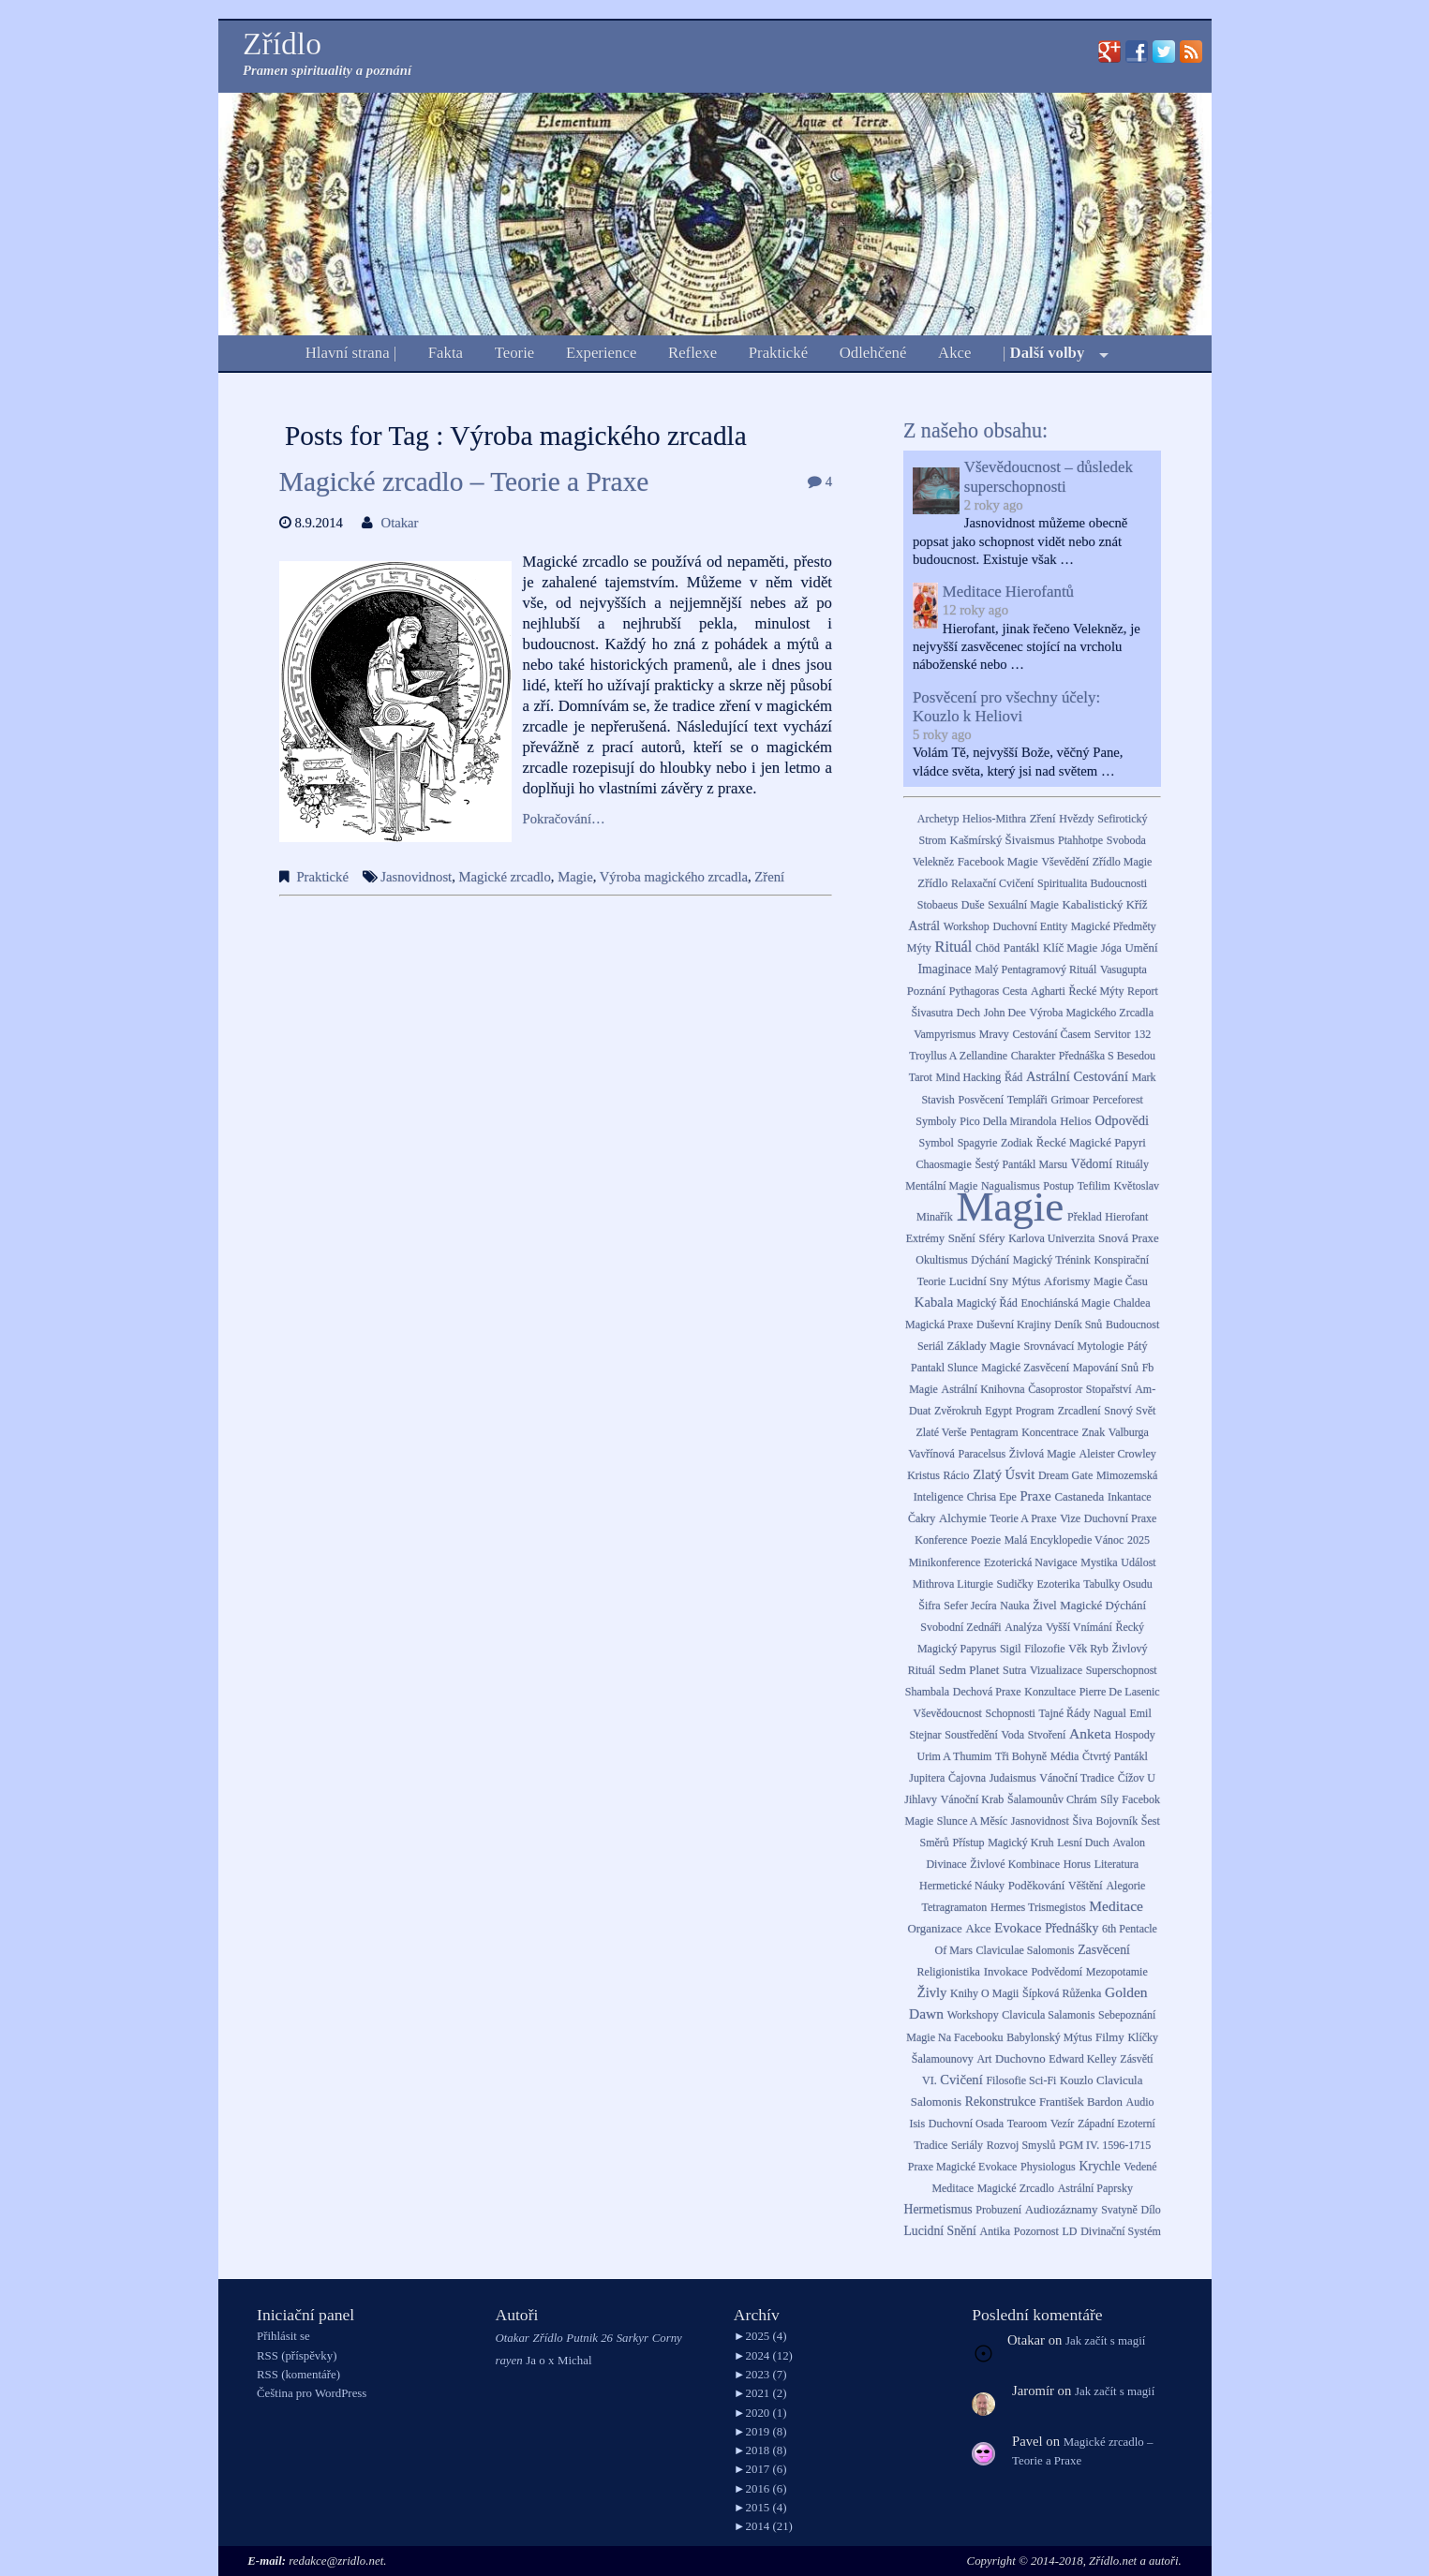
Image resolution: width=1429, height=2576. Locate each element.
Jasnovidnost (416, 876)
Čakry (921, 1518)
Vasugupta (1123, 969)
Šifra (929, 1605)
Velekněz (933, 861)
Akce (954, 353)
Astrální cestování (1077, 1076)
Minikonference (945, 1562)
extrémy (925, 1238)
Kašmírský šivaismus (1002, 840)
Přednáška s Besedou (1107, 1055)
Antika (995, 2231)
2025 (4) (760, 2336)
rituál (953, 946)
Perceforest (1118, 1099)
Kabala (934, 1302)
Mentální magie (941, 1185)
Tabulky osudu (1118, 1584)
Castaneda (1079, 1496)
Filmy (1109, 2037)
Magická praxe (939, 1324)
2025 (1138, 1540)
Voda (1013, 1734)
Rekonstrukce (1000, 2102)
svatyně (1119, 2209)
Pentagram (994, 1432)
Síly (1109, 1799)
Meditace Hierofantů (1008, 591)
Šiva (1083, 1821)
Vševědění (1065, 861)
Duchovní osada (966, 2123)
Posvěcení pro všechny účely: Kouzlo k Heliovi (1006, 706)
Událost (1138, 1562)
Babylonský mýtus (1049, 2037)
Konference (941, 1540)
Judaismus (1013, 1777)
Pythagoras (974, 991)
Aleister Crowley (1117, 1453)
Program (1035, 1410)
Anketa (1090, 1733)
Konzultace (1050, 1691)
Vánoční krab (973, 1799)
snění (961, 1238)
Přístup (968, 1842)
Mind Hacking (969, 1077)
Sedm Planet (969, 1670)
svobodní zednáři (960, 1627)
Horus (1077, 1864)
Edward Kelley (1082, 2058)
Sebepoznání (1126, 2014)
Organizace (934, 1928)
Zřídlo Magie (1123, 861)
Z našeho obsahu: (975, 430)
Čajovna (967, 1777)
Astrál (925, 926)
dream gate (1065, 1475)
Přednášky (1071, 1928)
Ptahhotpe (1080, 840)
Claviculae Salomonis (1025, 1950)
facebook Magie (998, 861)
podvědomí (1056, 1971)
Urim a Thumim (954, 1756)
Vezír (1062, 2123)
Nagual (1110, 1713)
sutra (1014, 1670)
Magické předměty (1113, 926)
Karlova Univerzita (1051, 1238)
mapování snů (1106, 1367)
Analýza (1023, 1627)
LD (1070, 2231)
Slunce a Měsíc (972, 1821)
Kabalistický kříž (1105, 904)
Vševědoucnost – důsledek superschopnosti (1048, 476)
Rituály (1132, 1164)
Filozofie (1044, 1648)
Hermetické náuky (962, 1885)
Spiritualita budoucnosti (1092, 883)
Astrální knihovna (983, 1389)
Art (983, 2058)
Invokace (1006, 1971)
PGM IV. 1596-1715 (1105, 2145)
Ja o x (540, 2360)
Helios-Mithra (994, 818)
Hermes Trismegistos (1038, 1907)
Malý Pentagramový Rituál (1035, 969)
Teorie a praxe (1023, 1518)
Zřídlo (932, 883)
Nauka (1014, 1605)
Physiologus (1048, 2166)
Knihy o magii (984, 1993)
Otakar (400, 522)
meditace (1116, 1906)
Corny (667, 2338)
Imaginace (944, 969)
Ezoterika (1058, 1584)
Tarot (920, 1077)
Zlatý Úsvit (1004, 1474)
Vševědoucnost (948, 1713)
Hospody (1134, 1734)
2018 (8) (760, 2450)
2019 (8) (760, 2431)
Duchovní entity (1029, 926)
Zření (769, 876)
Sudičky (1014, 1584)
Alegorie (1125, 1885)
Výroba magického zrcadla (674, 876)
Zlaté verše (940, 1432)
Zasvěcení (1104, 1950)
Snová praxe (1128, 1238)
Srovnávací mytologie (1073, 1346)
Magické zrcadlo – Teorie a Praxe (464, 481)
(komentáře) (298, 2374)
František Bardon (1081, 2102)
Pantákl (1022, 948)
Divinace (946, 1864)
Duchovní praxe (1120, 1518)
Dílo (1151, 2209)
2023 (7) (760, 2374)
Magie (575, 876)
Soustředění (971, 1734)
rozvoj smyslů (1021, 2145)
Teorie (515, 353)
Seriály (967, 2145)
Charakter (1033, 1055)
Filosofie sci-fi (1021, 2080)
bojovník (1117, 1821)
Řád (1013, 1077)
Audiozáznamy (1061, 2209)
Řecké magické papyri (1091, 1142)
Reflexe (692, 353)
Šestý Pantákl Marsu (1021, 1164)
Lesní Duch (1083, 1842)
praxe (1035, 1495)
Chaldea (1131, 1303)
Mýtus (1026, 1281)
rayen (508, 2360)
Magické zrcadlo (505, 876)
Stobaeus (937, 904)
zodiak (1017, 1142)
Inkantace (1130, 1496)
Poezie (986, 1540)
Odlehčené (873, 353)
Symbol (936, 1142)
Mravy (994, 1034)
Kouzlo (1076, 2080)
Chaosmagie (943, 1164)
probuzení (998, 2209)
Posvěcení (981, 1099)
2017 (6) (760, 2469)
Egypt (998, 1410)
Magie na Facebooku (954, 2037)
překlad (1084, 1216)
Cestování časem (1052, 1034)
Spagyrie (978, 1142)
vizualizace (1056, 1670)
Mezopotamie (1117, 1971)
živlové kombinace (1015, 1864)
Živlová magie (1042, 1453)
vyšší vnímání (1079, 1627)
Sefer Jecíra (970, 1605)
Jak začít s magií (1105, 2340)
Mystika (1098, 1562)
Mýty (919, 948)
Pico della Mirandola (1008, 1121)
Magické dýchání (1103, 1605)
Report (1142, 991)
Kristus (923, 1475)
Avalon (1128, 1842)
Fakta (445, 353)
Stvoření (1047, 1734)
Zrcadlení (1079, 1410)
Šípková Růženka (1061, 1993)
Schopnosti (1010, 1713)
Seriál (930, 1346)
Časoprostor (1055, 1389)
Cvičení (961, 2079)
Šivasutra (932, 1012)
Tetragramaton (954, 1907)
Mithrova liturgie (953, 1584)
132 (1142, 1034)
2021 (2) (760, 2393)
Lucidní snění (939, 2231)
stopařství (1109, 1389)
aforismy (1067, 1281)
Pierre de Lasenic (1119, 1691)
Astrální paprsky (1095, 2188)
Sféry (992, 1238)
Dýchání (990, 1259)
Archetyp (938, 818)
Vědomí (1091, 1164)
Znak (1094, 1432)
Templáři (1027, 1099)
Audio (1140, 2102)
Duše (973, 904)
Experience (601, 353)
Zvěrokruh (958, 1410)
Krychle (1099, 2166)
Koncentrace (1050, 1432)
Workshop (967, 926)
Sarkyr (632, 2338)
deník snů (1078, 1324)
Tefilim (1094, 1185)
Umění (1141, 948)
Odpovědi (1122, 1120)
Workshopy (973, 2014)
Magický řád (987, 1303)
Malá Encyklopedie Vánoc (1064, 1540)
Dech (968, 1012)
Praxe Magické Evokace (963, 2166)
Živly (932, 1992)
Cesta (1015, 991)
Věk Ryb (1088, 1648)
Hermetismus (938, 2209)
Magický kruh (1020, 1842)
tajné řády (1065, 1713)
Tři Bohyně (1021, 1756)
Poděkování (1036, 1885)
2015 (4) (760, 2507)
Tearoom (1027, 2123)
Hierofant (1126, 1216)
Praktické (778, 353)
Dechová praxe (987, 1691)
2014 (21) (763, 2526)
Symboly (935, 1121)
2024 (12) (763, 2355)
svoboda (1126, 840)
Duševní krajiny (1013, 1324)
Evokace (1017, 1927)
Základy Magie (983, 1346)
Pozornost (1036, 2231)
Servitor (1112, 1034)
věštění (1085, 1885)
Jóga (1111, 948)
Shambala (927, 1691)
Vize (1070, 1518)
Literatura (1116, 1864)
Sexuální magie (1023, 904)
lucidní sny (978, 1281)
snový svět (1129, 1410)
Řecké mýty (1096, 991)
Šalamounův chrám (1052, 1799)
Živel (1044, 1605)
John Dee (1005, 1012)
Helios (1076, 1121)
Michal (574, 2360)
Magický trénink (1052, 1259)
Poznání (926, 991)
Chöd (987, 948)
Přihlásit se (283, 2336)
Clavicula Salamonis (1048, 2014)
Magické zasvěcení (1025, 1367)
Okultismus (941, 1259)
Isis (917, 2123)
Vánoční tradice (1076, 1777)
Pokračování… (564, 818)
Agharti (1048, 991)
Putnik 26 (589, 2338)
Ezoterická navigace (1031, 1562)
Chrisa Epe (992, 1496)
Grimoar (1070, 1099)
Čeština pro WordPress (311, 2393)
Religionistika (948, 1971)
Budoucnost (1132, 1324)
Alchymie (963, 1518)
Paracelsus (982, 1453)
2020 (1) (760, 2413)
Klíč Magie (1070, 948)
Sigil (1010, 1648)
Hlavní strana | (351, 353)
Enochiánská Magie (1065, 1303)
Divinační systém (1120, 2231)
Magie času (1121, 1281)
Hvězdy (1076, 818)
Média (1064, 1756)
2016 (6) (760, 2488)
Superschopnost (1121, 1670)
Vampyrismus (944, 1034)
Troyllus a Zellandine (958, 1055)
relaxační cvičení (992, 883)
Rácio (956, 1475)
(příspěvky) (296, 2355)
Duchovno (1020, 2058)
